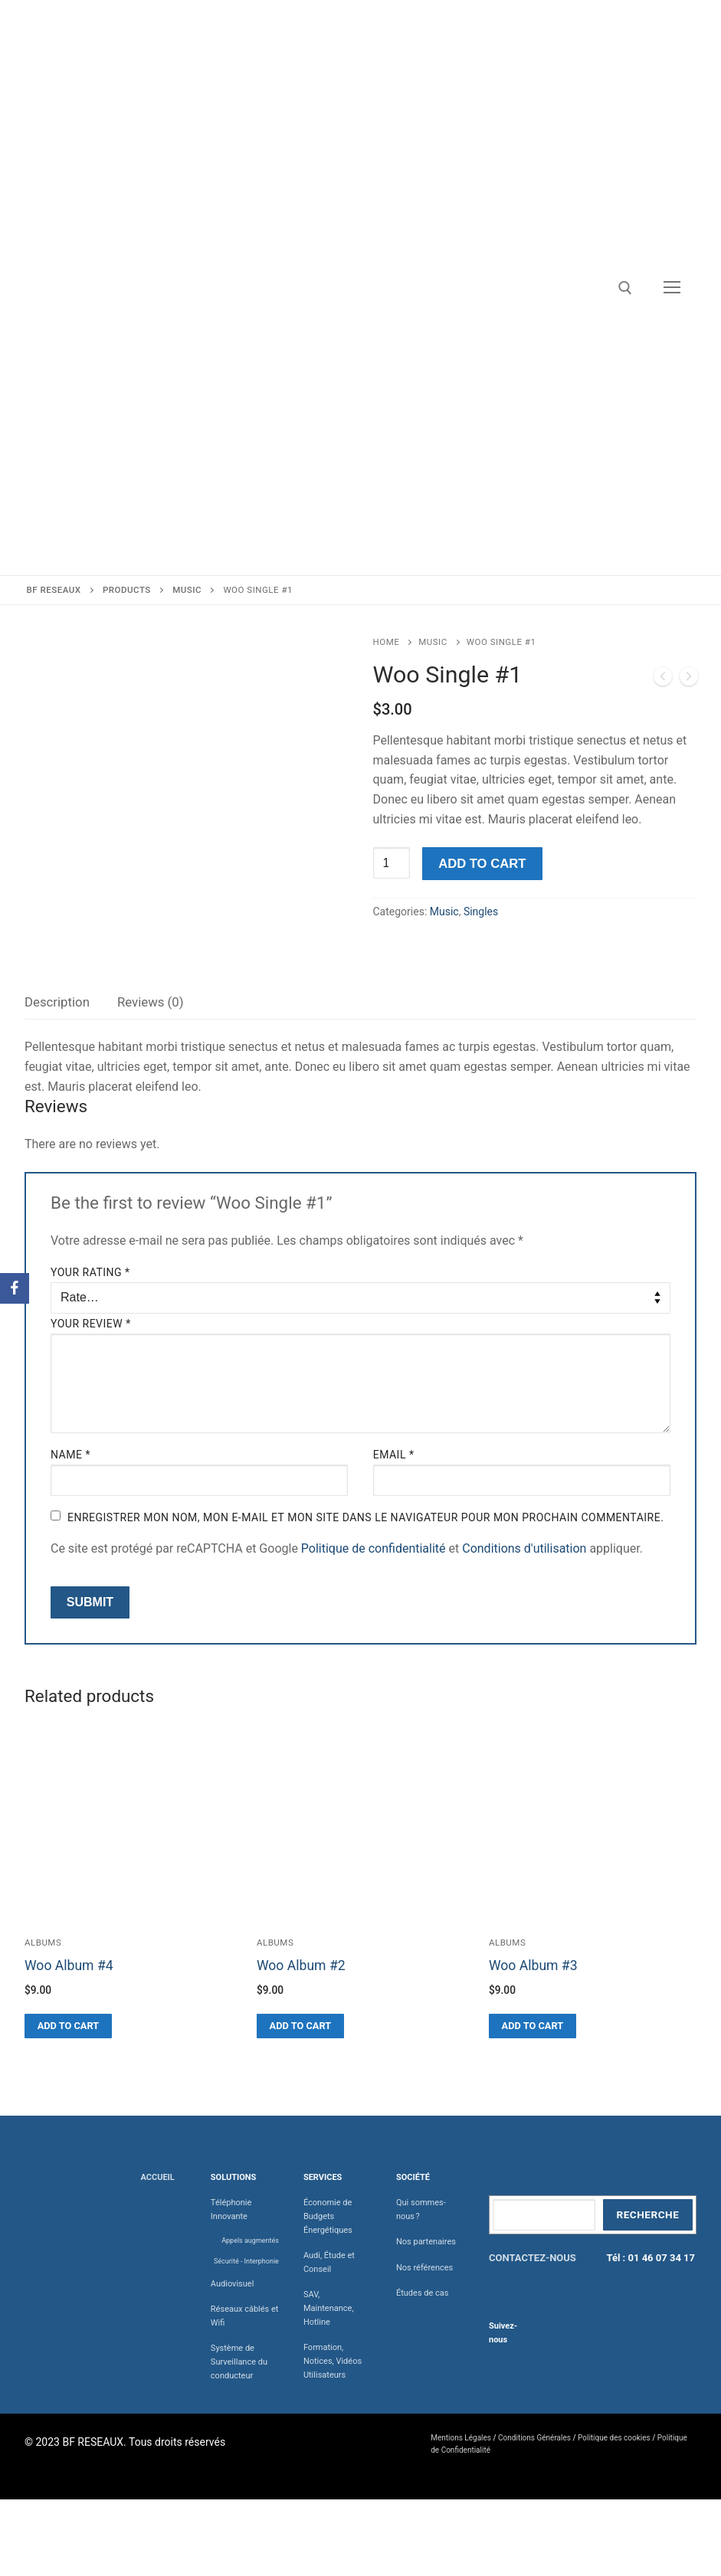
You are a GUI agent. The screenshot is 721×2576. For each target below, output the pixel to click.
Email (394, 1454)
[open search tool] (625, 288)
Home (386, 642)
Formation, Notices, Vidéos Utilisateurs (332, 2361)
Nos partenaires (426, 2242)
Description (57, 1002)
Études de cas (422, 2293)
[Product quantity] (391, 863)
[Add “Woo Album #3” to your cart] (532, 2026)
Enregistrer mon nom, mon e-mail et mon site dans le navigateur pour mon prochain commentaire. (365, 1517)
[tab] (57, 1002)
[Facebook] (14, 1288)
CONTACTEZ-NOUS (532, 2257)
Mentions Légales (461, 2438)
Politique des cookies (614, 2438)
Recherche (647, 2214)
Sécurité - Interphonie (246, 2261)
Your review (91, 1323)
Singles (481, 911)
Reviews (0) (150, 1002)
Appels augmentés (250, 2240)
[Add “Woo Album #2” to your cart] (300, 2026)
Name (70, 1454)
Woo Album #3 (533, 1965)
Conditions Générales (534, 2438)
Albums (43, 1942)
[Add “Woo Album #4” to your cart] (68, 2026)
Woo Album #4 (69, 1965)
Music (432, 642)
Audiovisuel (232, 2284)
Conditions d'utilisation (524, 1548)
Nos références (424, 2268)
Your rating (90, 1272)
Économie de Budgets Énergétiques (327, 2216)
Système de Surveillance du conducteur (239, 2362)
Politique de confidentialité (373, 1548)
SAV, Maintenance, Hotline (328, 2308)
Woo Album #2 (301, 1965)
